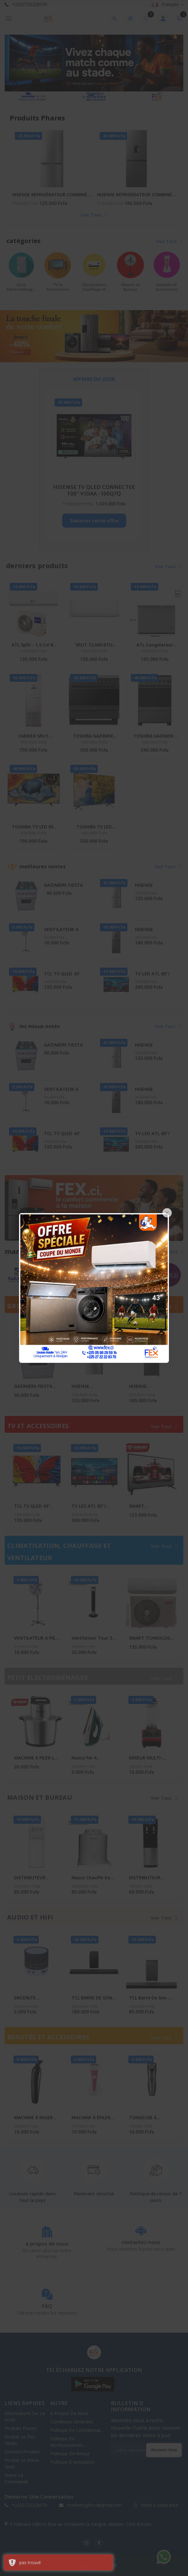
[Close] (167, 1212)
